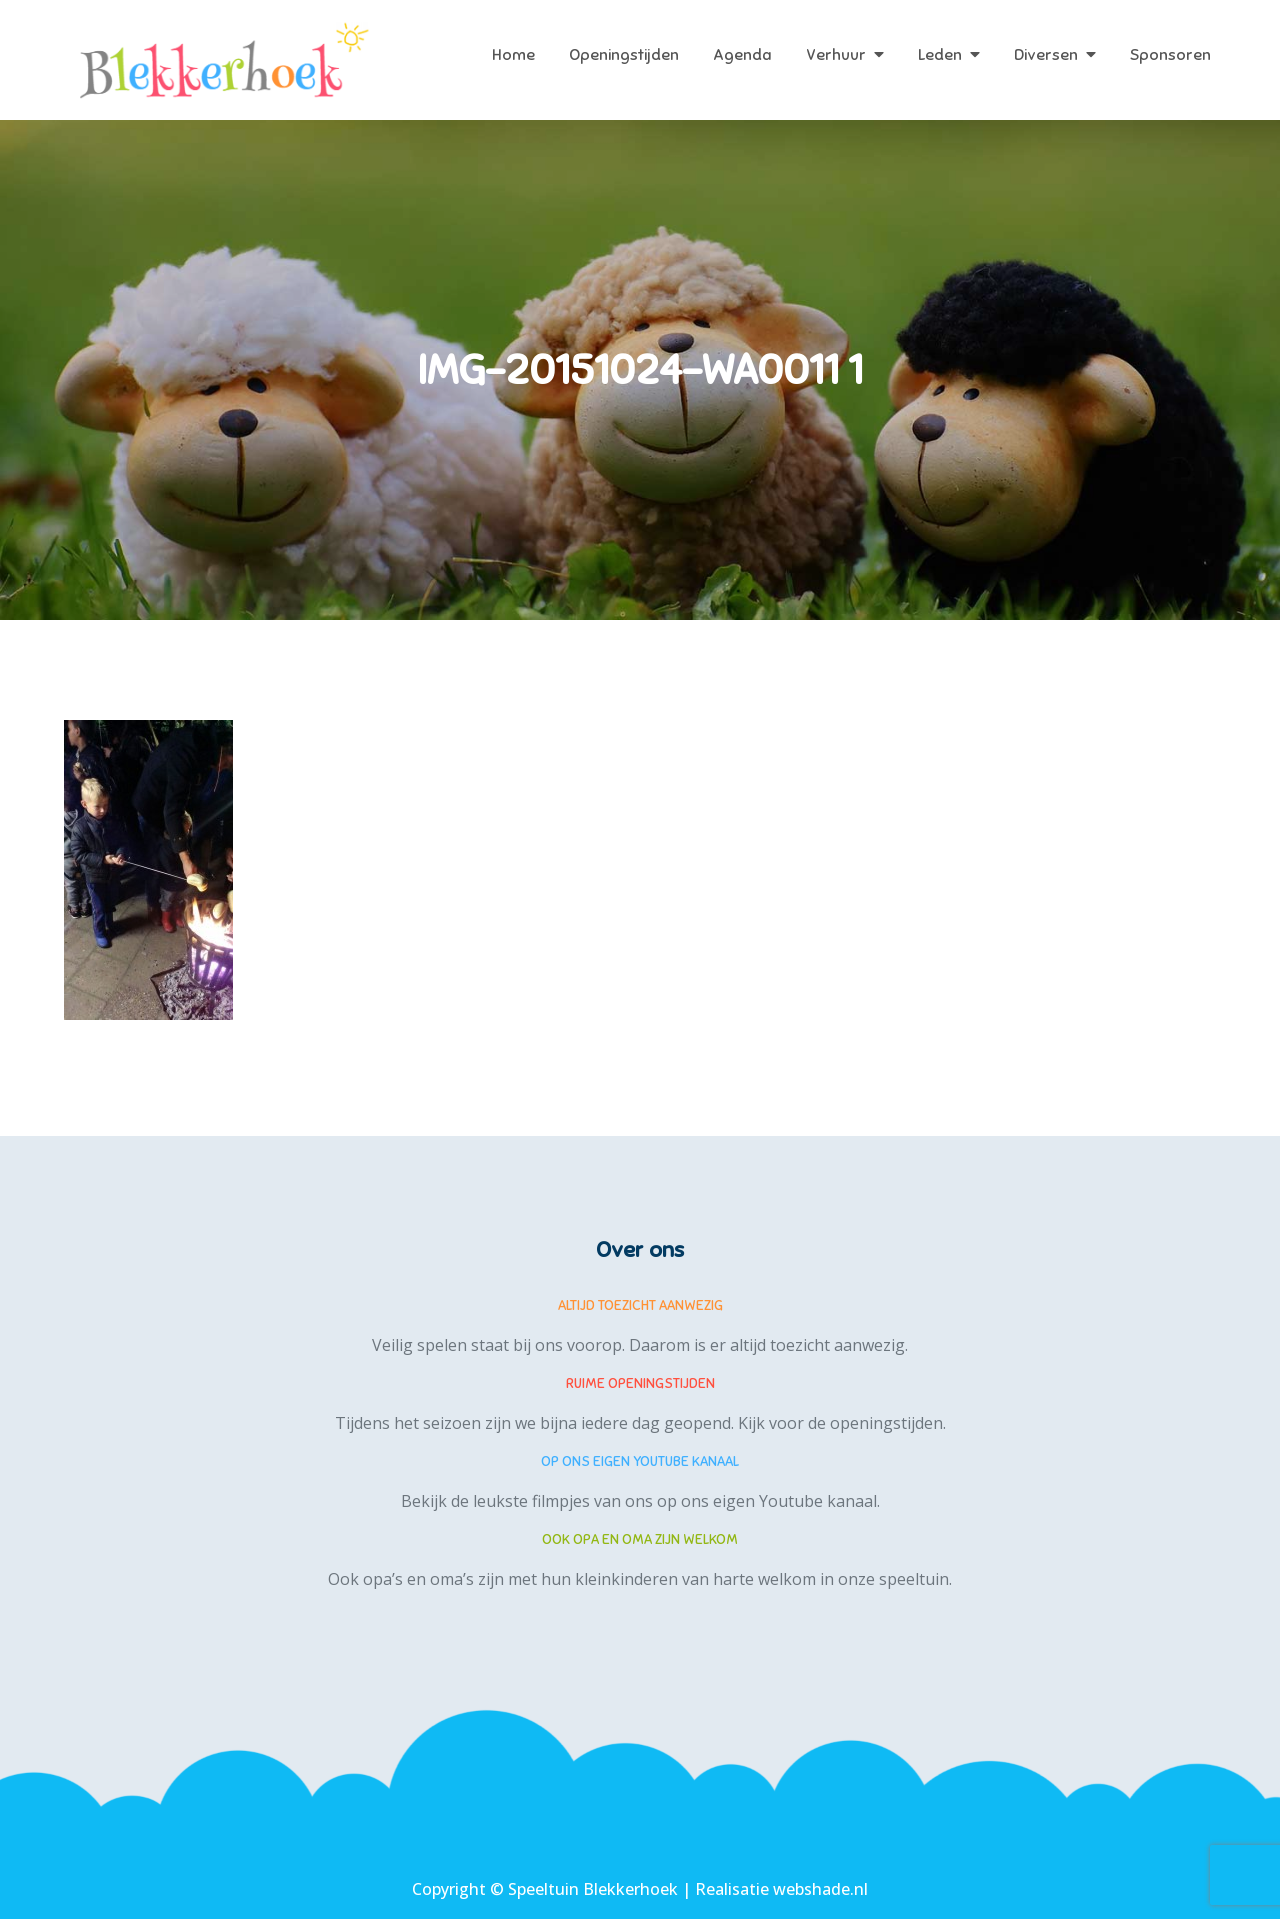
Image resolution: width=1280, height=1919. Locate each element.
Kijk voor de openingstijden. (842, 1423)
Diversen (1046, 55)
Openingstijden (624, 55)
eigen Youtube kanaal (795, 1501)
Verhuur (836, 55)
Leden (940, 55)
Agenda (742, 55)
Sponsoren (1170, 55)
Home (513, 55)
